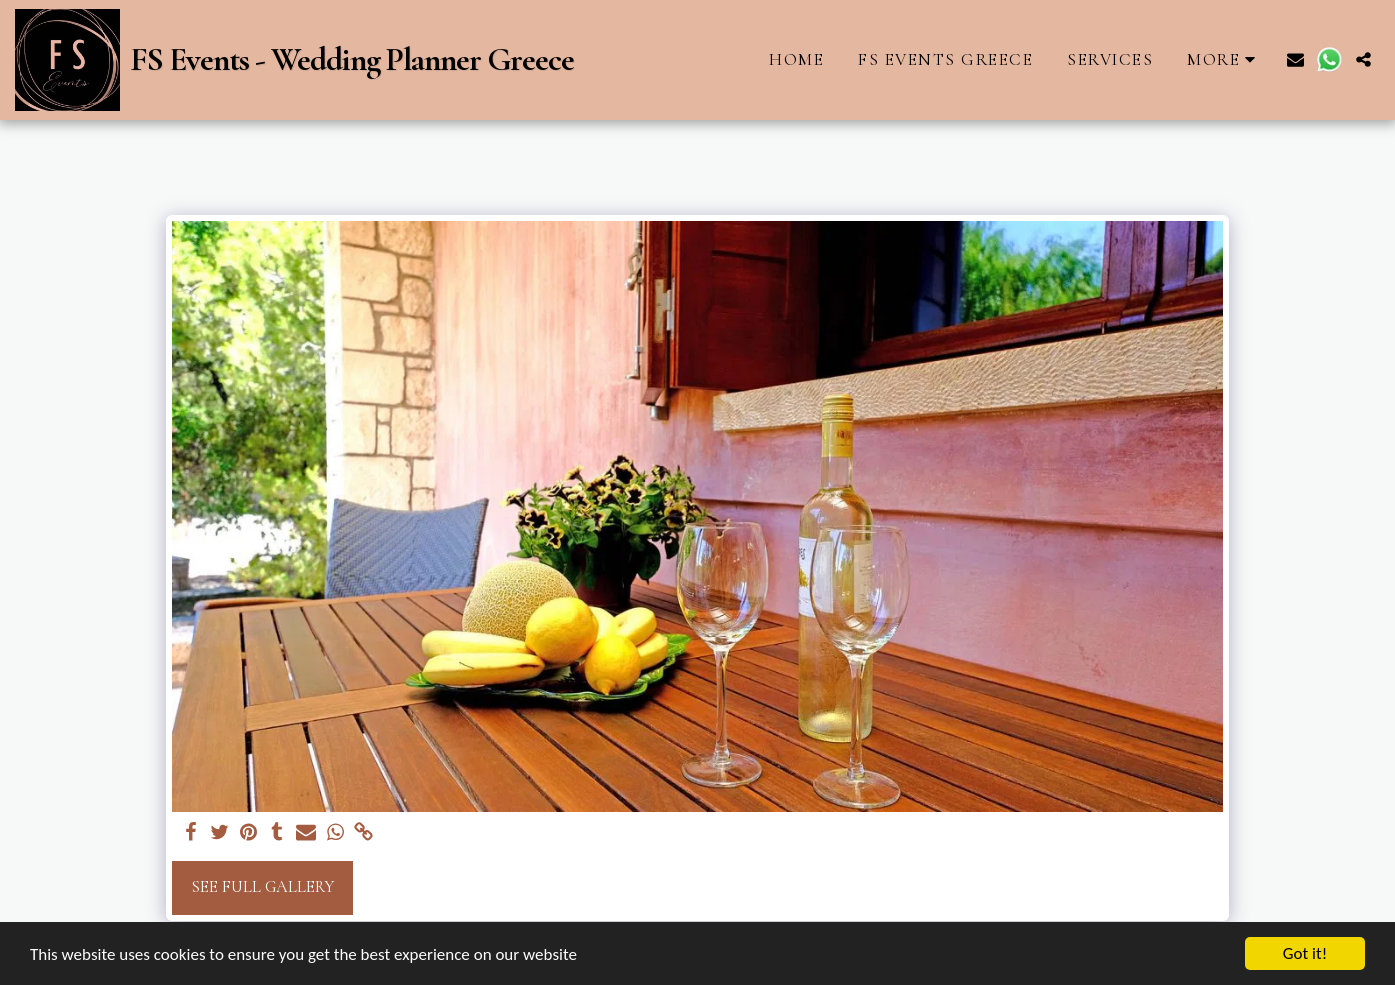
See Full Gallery (262, 887)
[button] (1295, 59)
